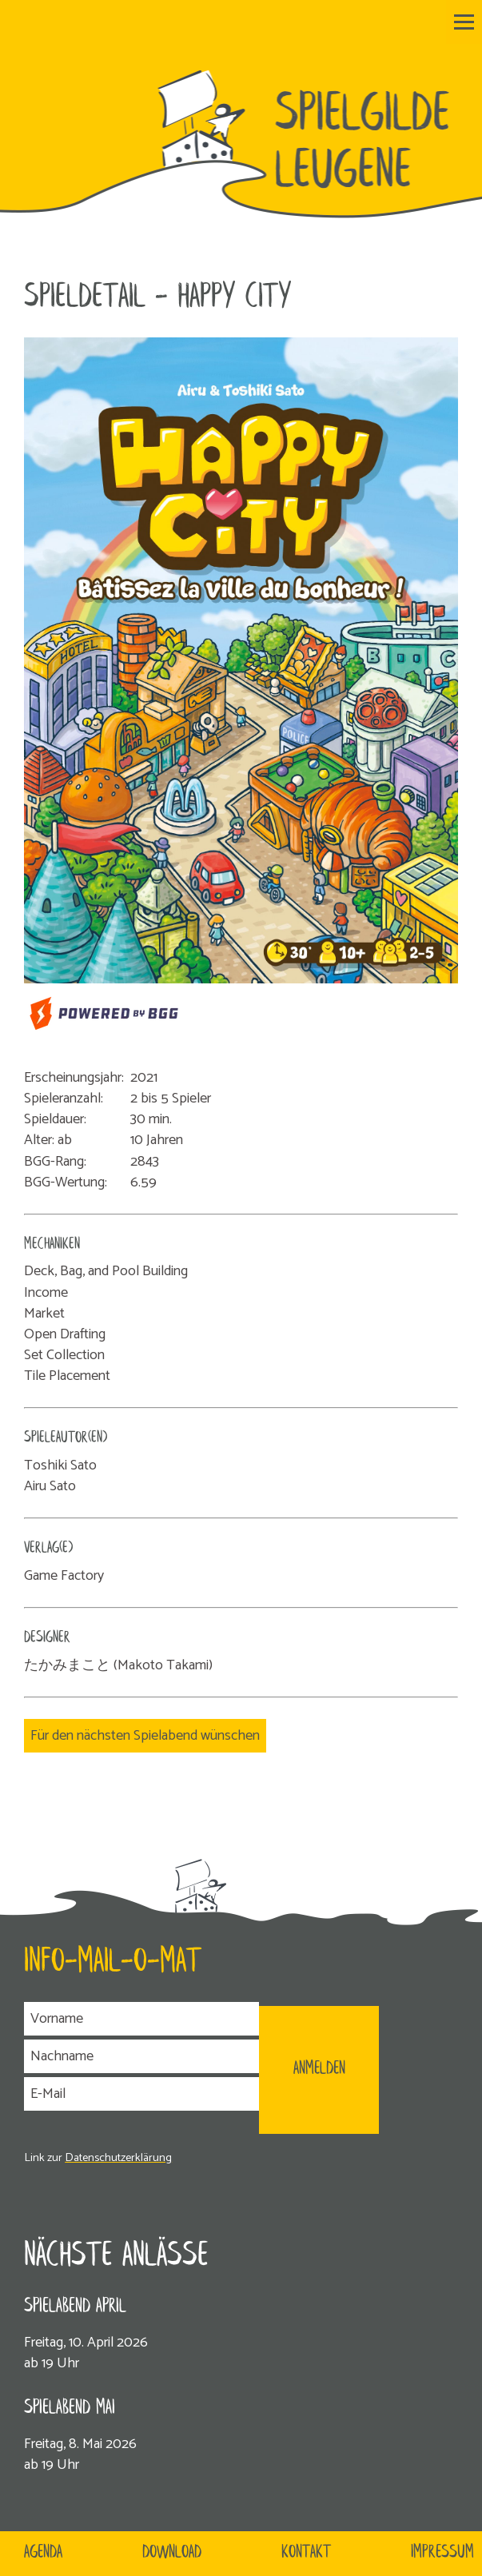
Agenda (43, 2552)
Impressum (442, 2552)
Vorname (56, 2019)
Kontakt (306, 2552)
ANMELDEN (319, 2069)
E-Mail (48, 2094)
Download (171, 2552)
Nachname (62, 2056)
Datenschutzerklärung (118, 2157)
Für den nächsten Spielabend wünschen (145, 1736)
